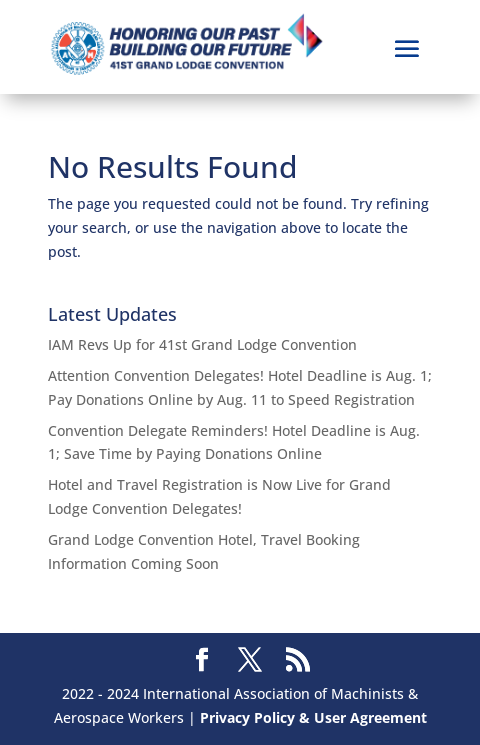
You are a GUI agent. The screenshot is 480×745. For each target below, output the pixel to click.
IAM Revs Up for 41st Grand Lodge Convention (202, 344)
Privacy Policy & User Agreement (313, 717)
